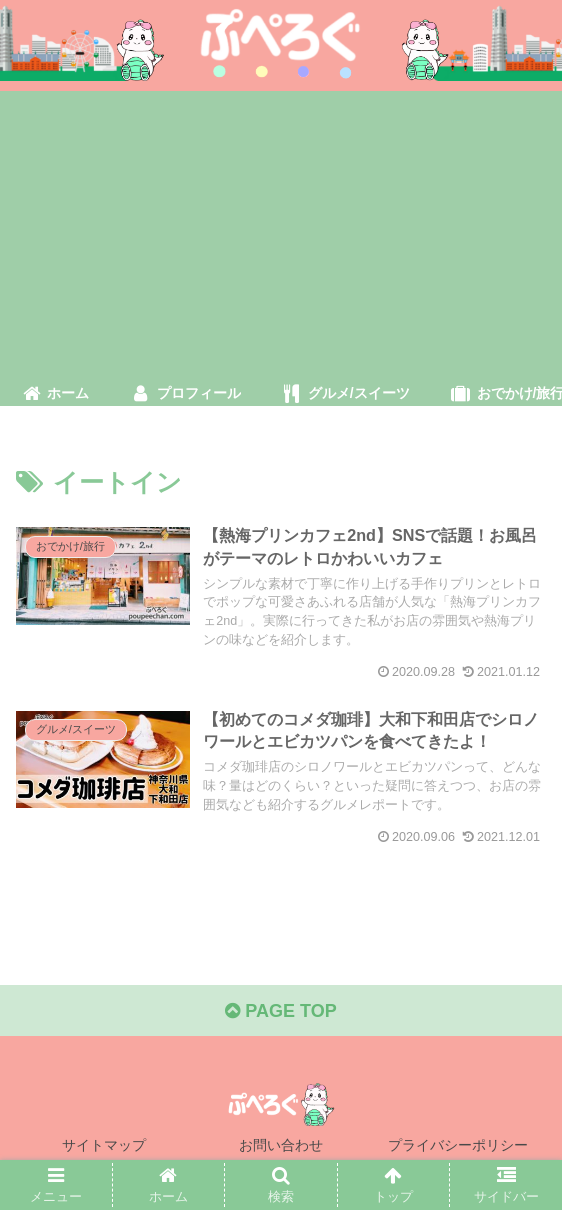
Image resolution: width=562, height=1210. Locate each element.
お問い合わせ (281, 1145)
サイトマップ (104, 1145)
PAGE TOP (280, 1011)
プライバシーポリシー (458, 1145)
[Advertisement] (281, 231)
